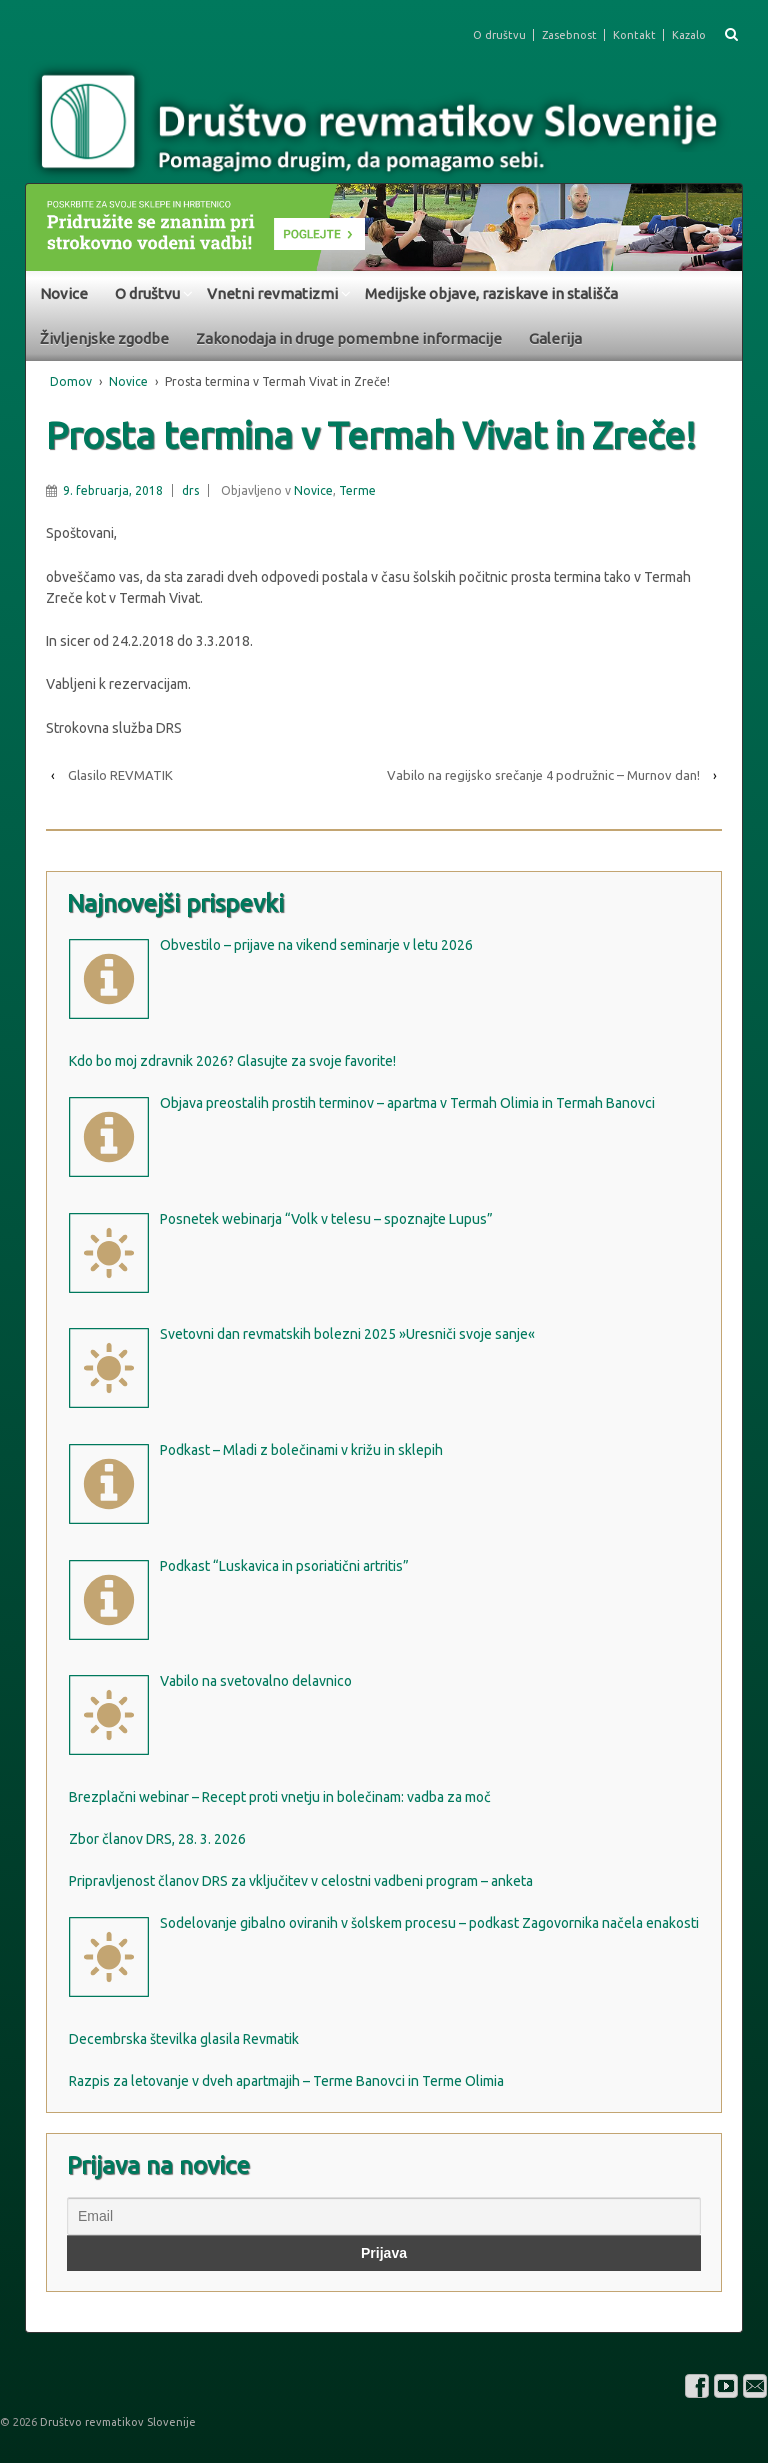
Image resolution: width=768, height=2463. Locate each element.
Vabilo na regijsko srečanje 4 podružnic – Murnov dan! (543, 775)
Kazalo (689, 35)
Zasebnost (569, 35)
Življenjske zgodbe (104, 338)
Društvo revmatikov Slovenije (116, 2422)
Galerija (555, 338)
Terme (357, 490)
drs (190, 490)
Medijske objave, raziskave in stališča (491, 293)
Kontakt (634, 35)
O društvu (499, 35)
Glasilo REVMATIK (120, 775)
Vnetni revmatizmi (272, 293)
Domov (71, 381)
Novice (64, 293)
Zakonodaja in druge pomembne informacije (349, 338)
